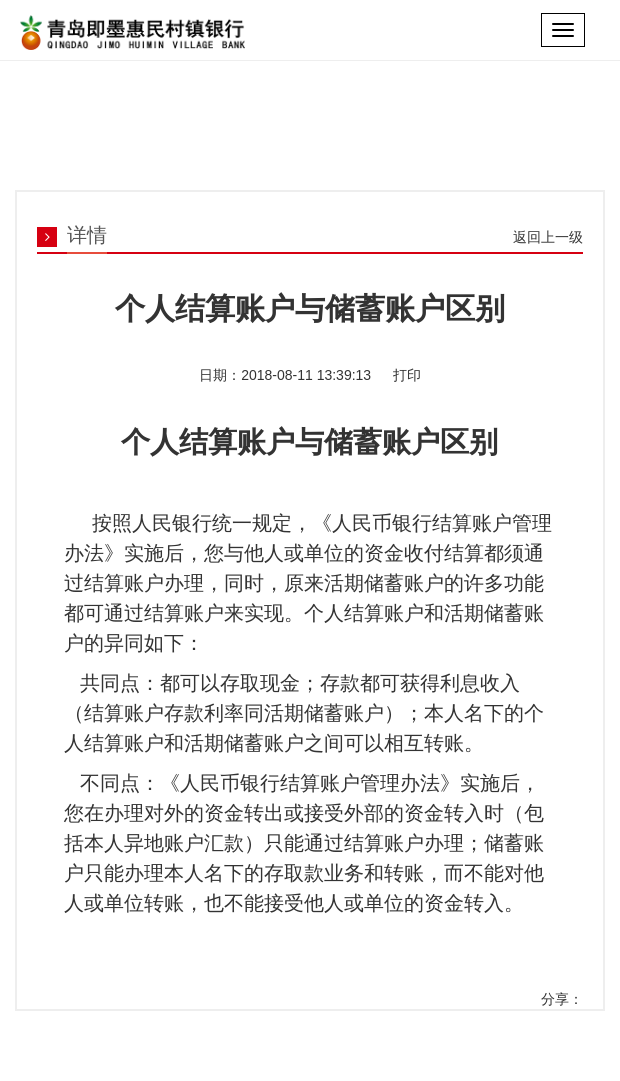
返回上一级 (548, 237)
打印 (405, 375)
